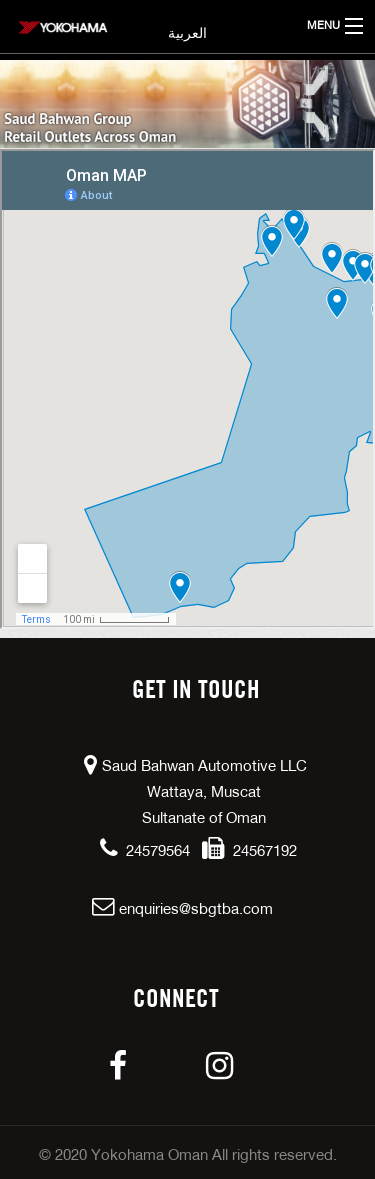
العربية (187, 34)
